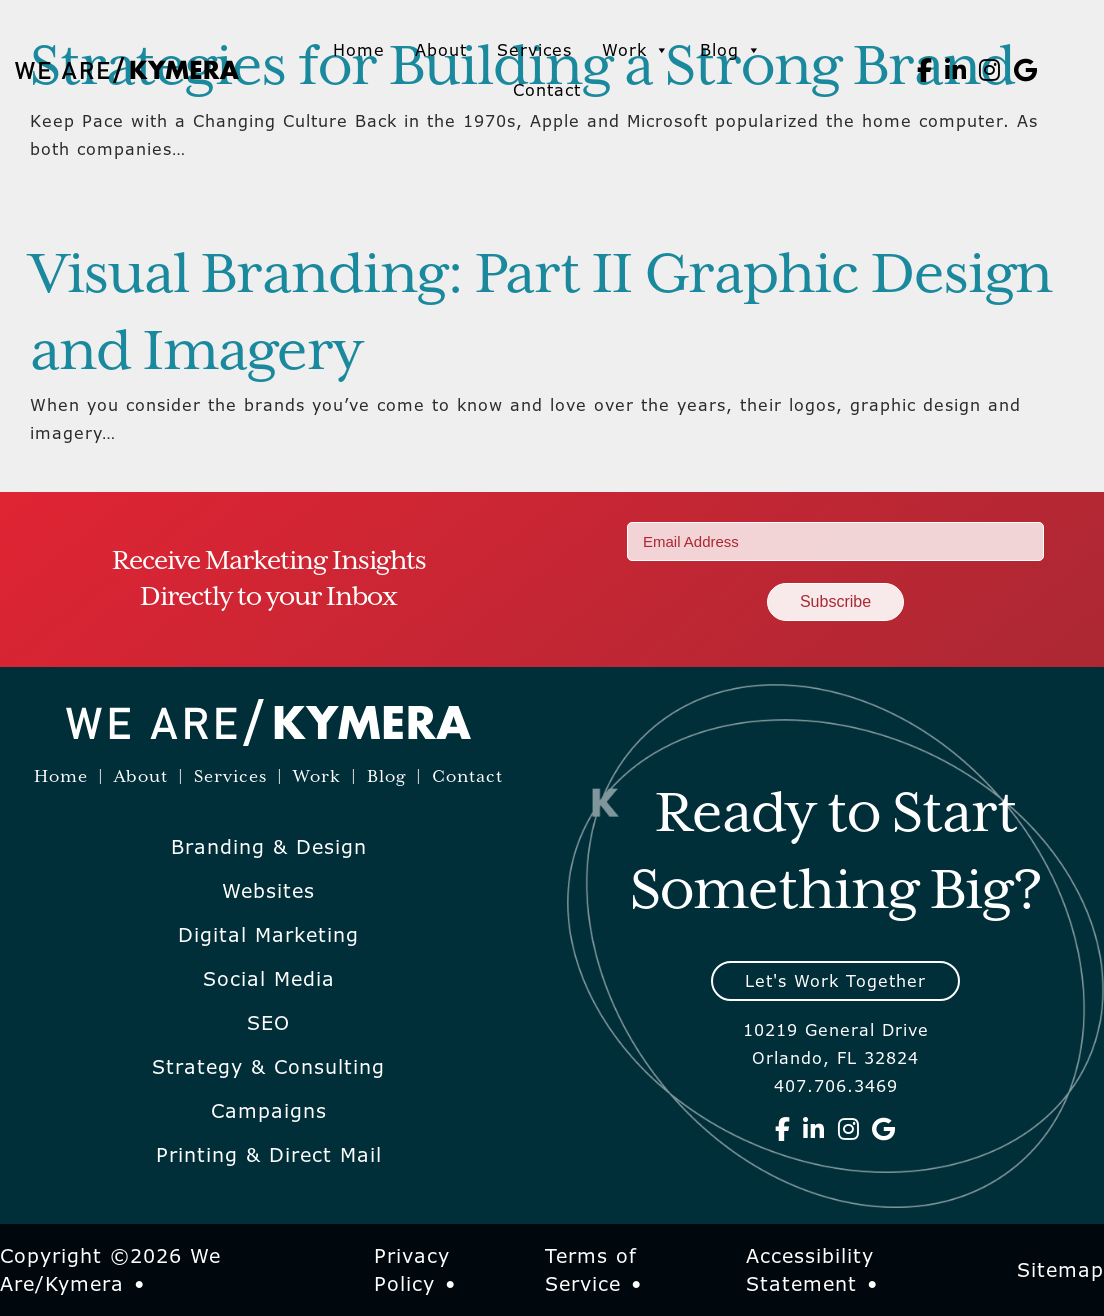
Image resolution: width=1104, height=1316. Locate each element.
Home (359, 50)
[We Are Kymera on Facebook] (925, 70)
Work (636, 50)
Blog (731, 50)
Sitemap (1060, 1270)
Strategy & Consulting (268, 1067)
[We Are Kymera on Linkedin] (956, 70)
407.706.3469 (836, 1086)
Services (534, 50)
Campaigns (269, 1111)
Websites (268, 891)
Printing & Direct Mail (269, 1155)
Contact (547, 90)
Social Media (269, 979)
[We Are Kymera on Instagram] (990, 70)
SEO (268, 1023)
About (441, 50)
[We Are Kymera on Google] (1026, 70)
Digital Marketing (268, 935)
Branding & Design (269, 847)
